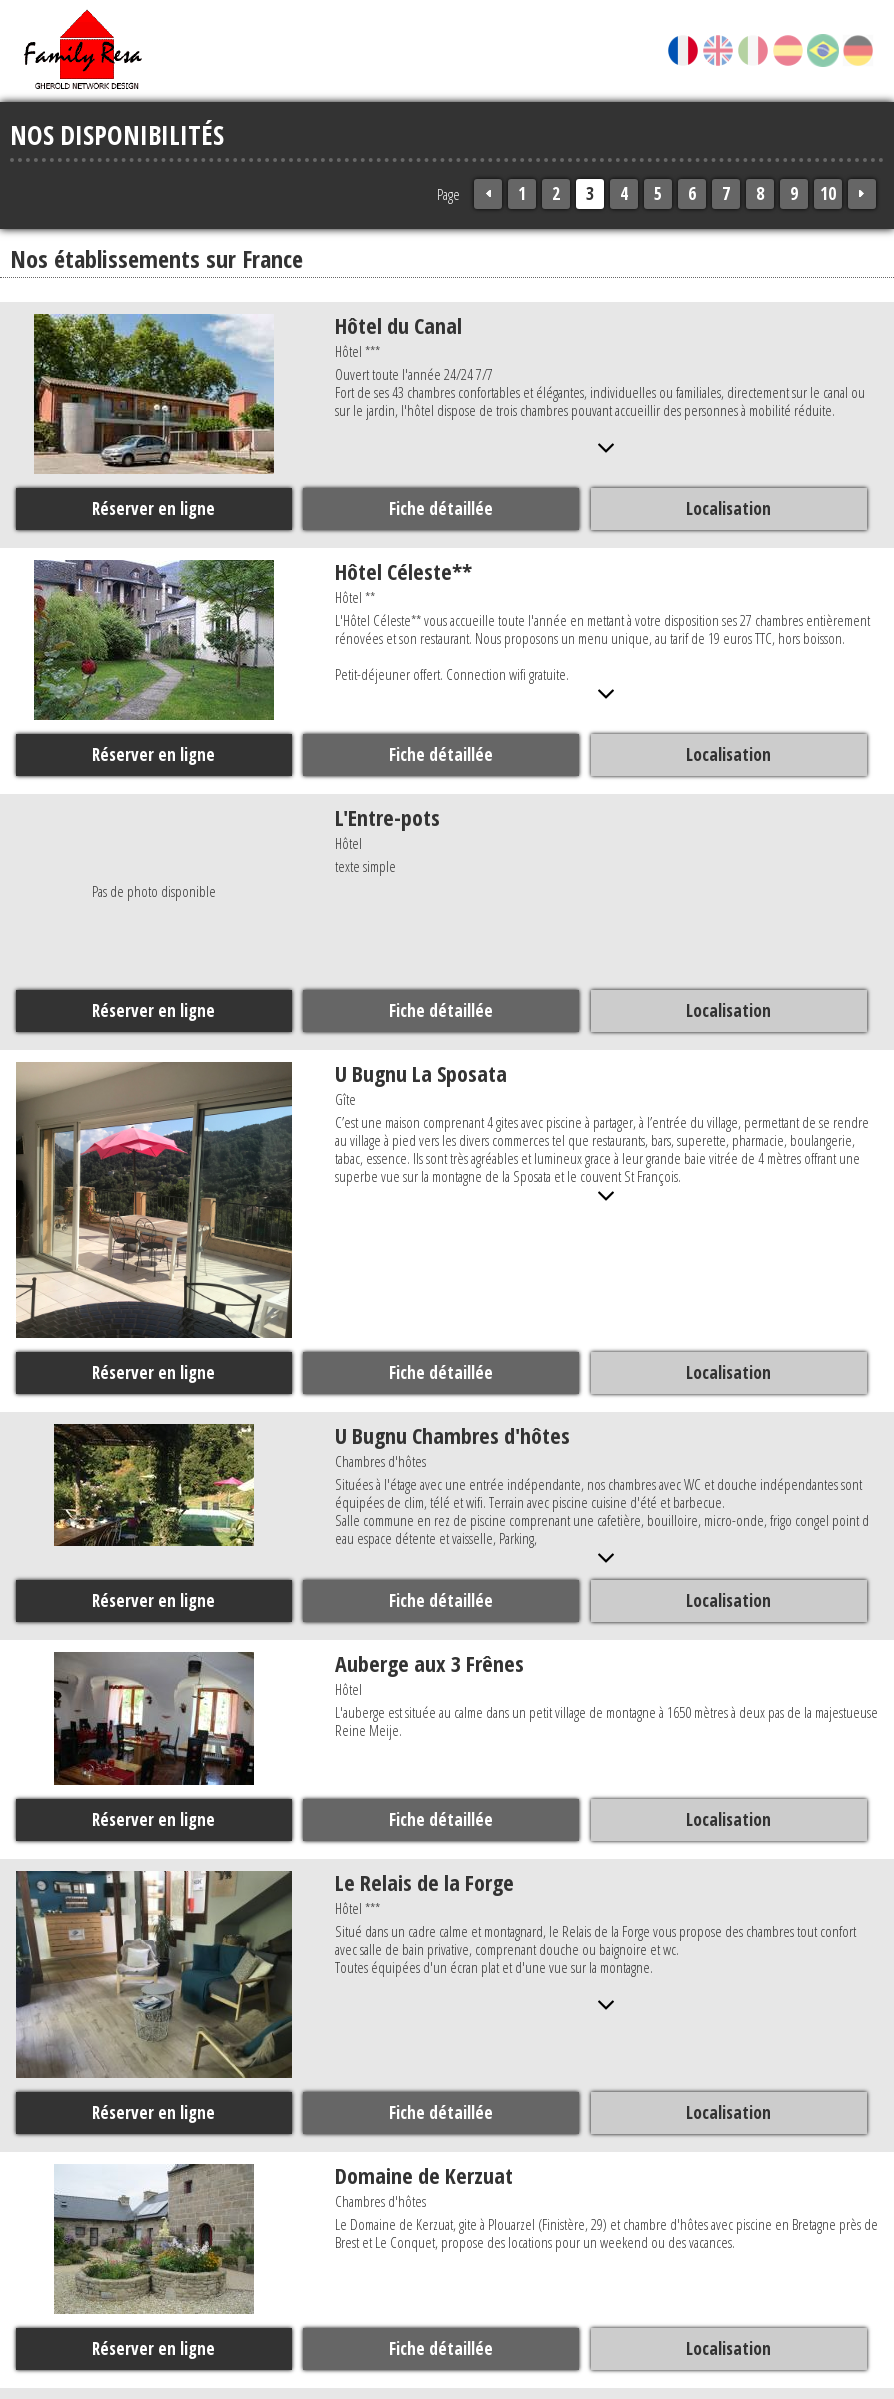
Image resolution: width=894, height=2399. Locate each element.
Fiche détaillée (440, 507)
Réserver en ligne (154, 507)
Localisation (726, 507)
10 (828, 193)
